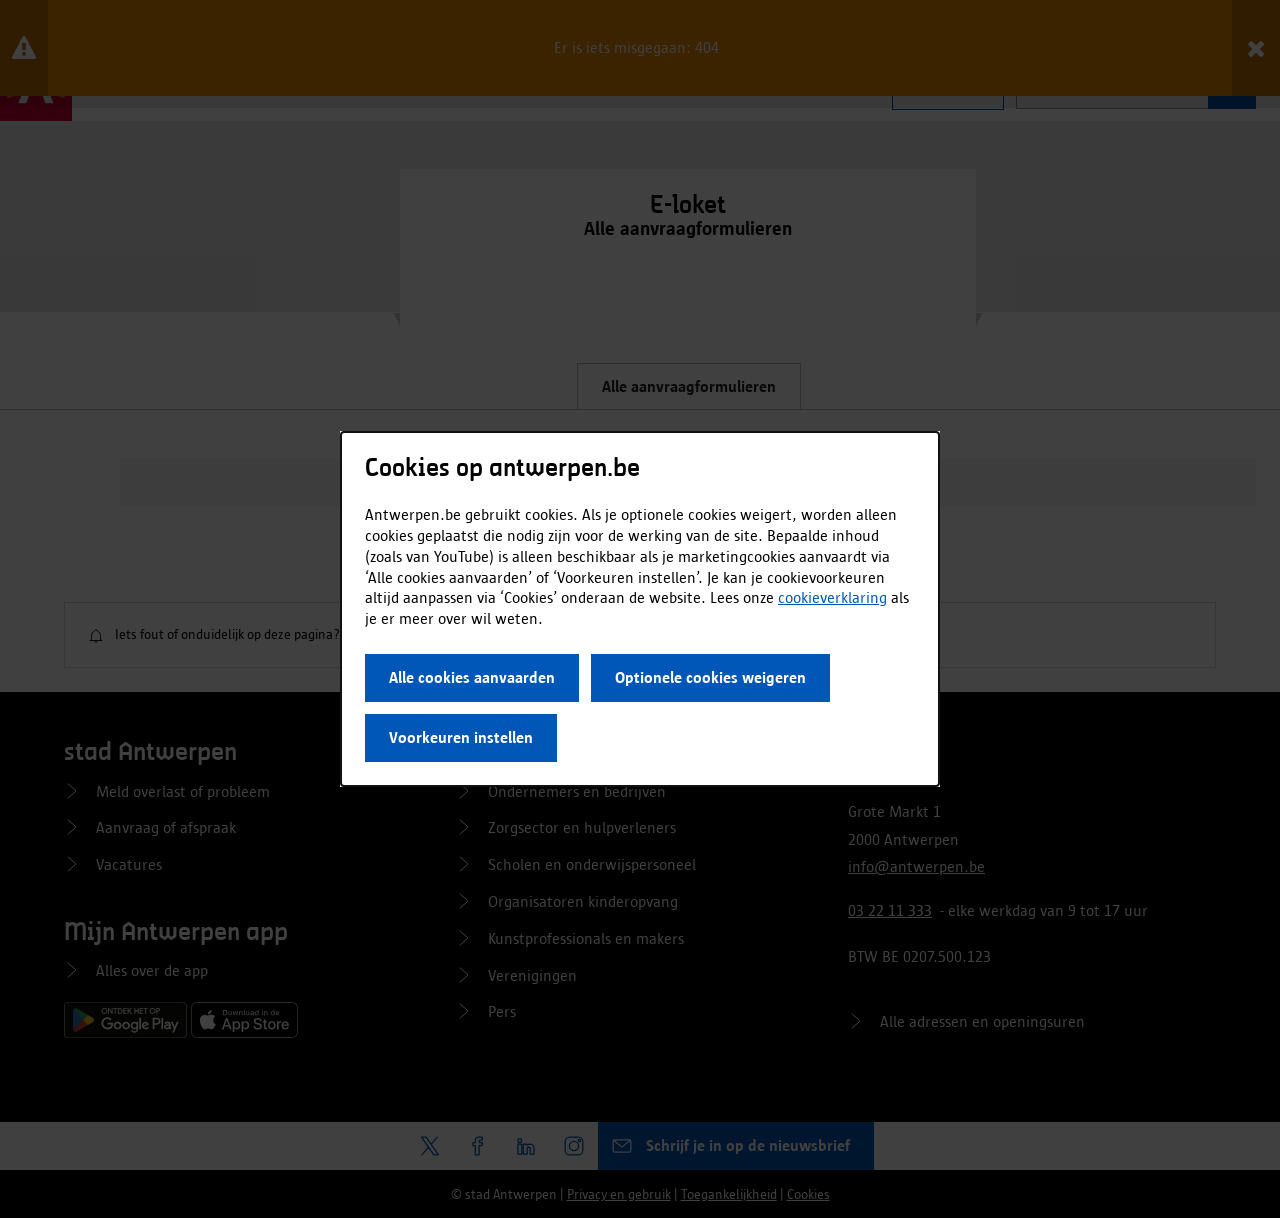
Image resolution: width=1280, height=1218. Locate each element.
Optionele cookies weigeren (710, 677)
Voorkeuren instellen (461, 737)
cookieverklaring (832, 597)
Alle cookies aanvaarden (472, 677)
